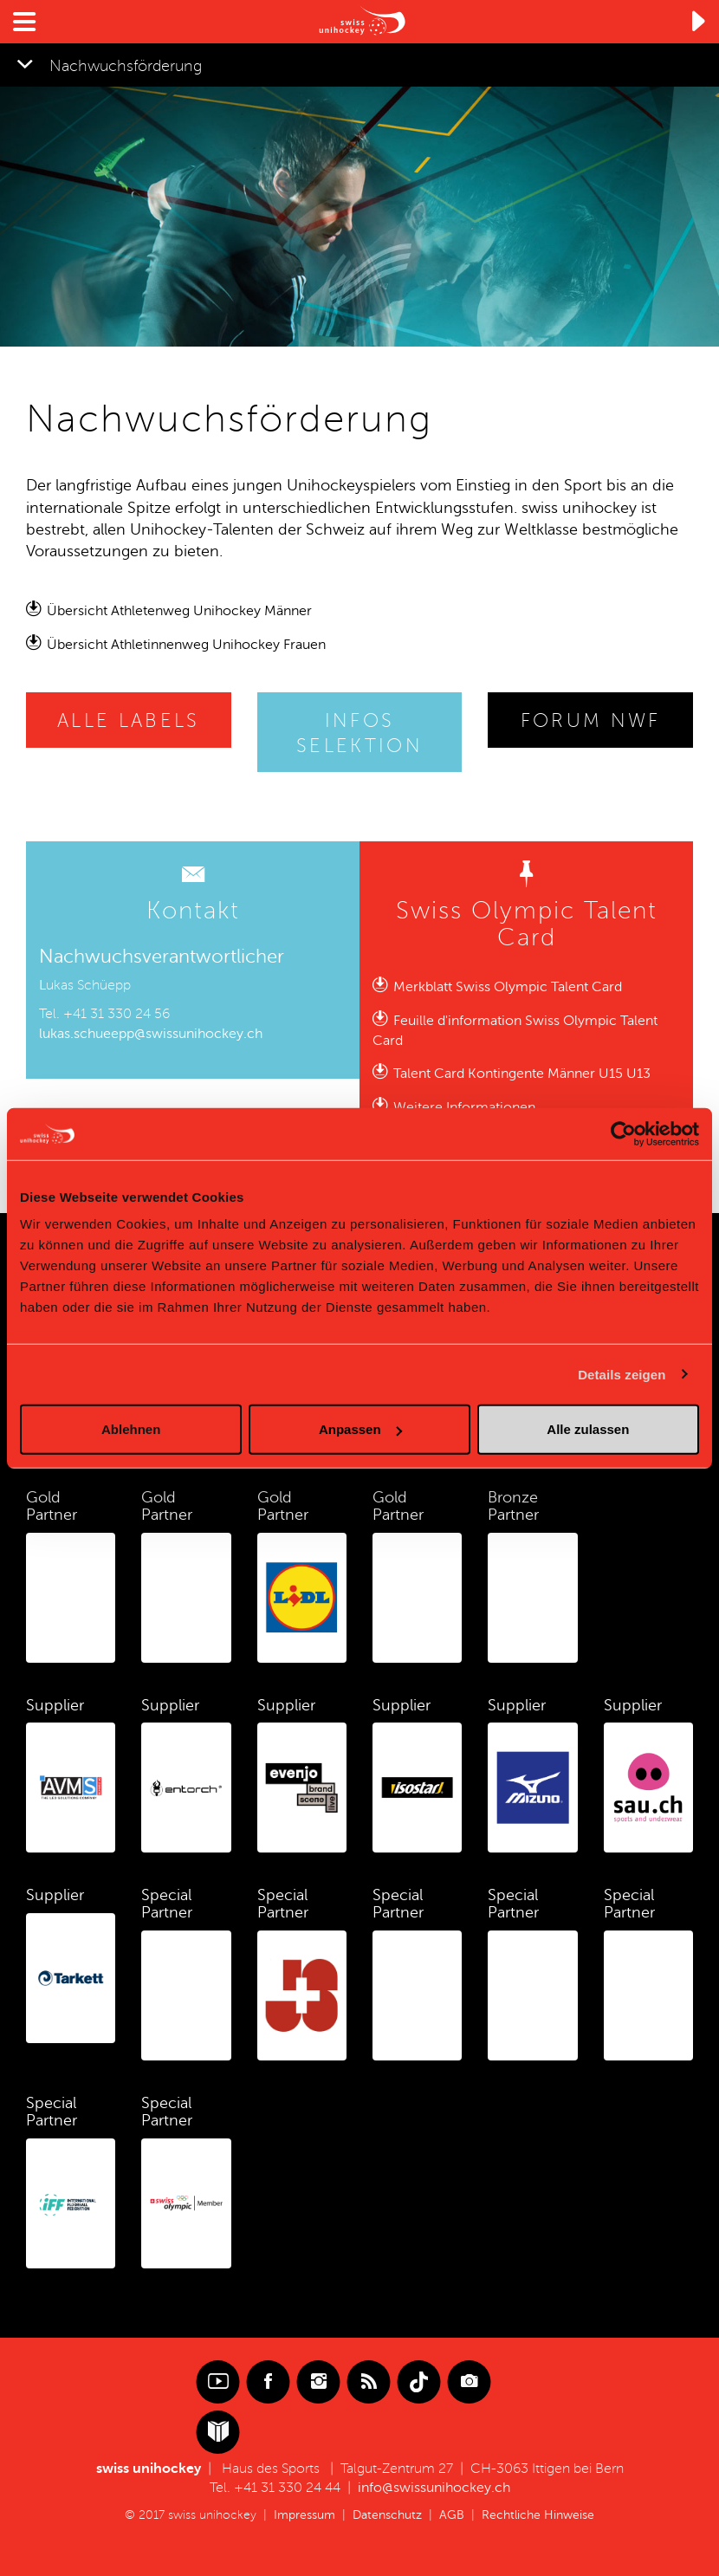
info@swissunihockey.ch (434, 2487)
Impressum (304, 2514)
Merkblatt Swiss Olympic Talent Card (507, 987)
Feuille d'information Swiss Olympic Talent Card (514, 1031)
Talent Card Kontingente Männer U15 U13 (522, 1073)
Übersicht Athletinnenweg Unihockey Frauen (186, 644)
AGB (451, 2514)
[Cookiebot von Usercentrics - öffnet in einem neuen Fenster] (623, 1133)
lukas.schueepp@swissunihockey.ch (150, 1033)
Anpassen (360, 1429)
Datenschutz (387, 2514)
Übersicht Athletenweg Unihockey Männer (179, 611)
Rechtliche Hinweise (538, 2514)
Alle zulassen (588, 1429)
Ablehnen (130, 1429)
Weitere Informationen (464, 1107)
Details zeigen (621, 1373)
